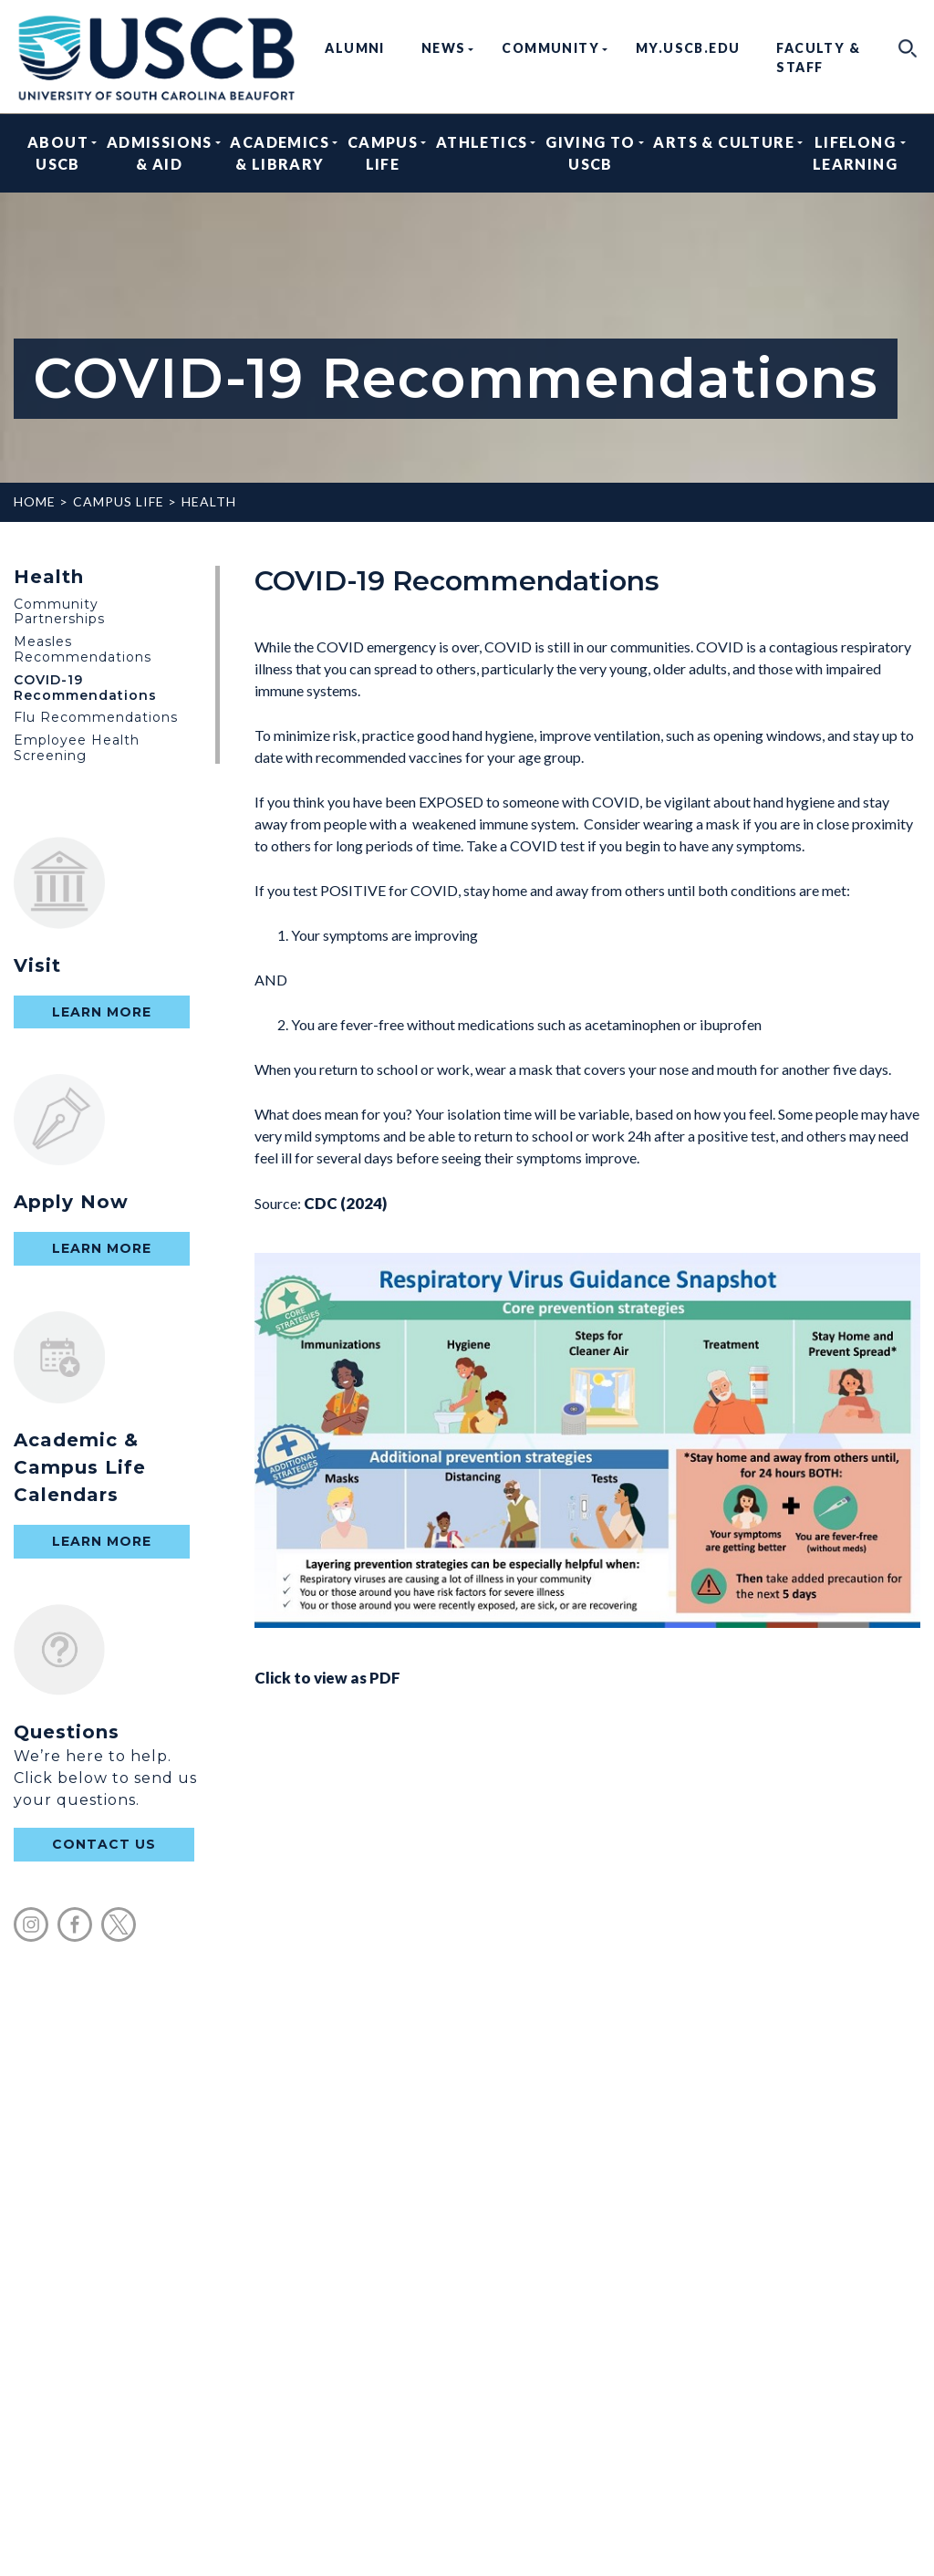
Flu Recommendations (96, 717)
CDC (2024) (345, 1203)
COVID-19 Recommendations (85, 688)
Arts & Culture (723, 152)
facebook (74, 1924)
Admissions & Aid (160, 152)
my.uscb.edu (688, 48)
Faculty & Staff (818, 57)
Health (209, 501)
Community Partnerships (59, 612)
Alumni (354, 48)
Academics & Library (279, 152)
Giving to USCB (590, 152)
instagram (31, 1924)
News (443, 48)
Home (35, 501)
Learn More (101, 1012)
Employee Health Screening (77, 748)
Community (550, 48)
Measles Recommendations (82, 649)
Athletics (482, 152)
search (908, 48)
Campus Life (383, 152)
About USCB (57, 152)
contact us (104, 1844)
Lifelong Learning (855, 152)
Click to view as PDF (587, 1470)
